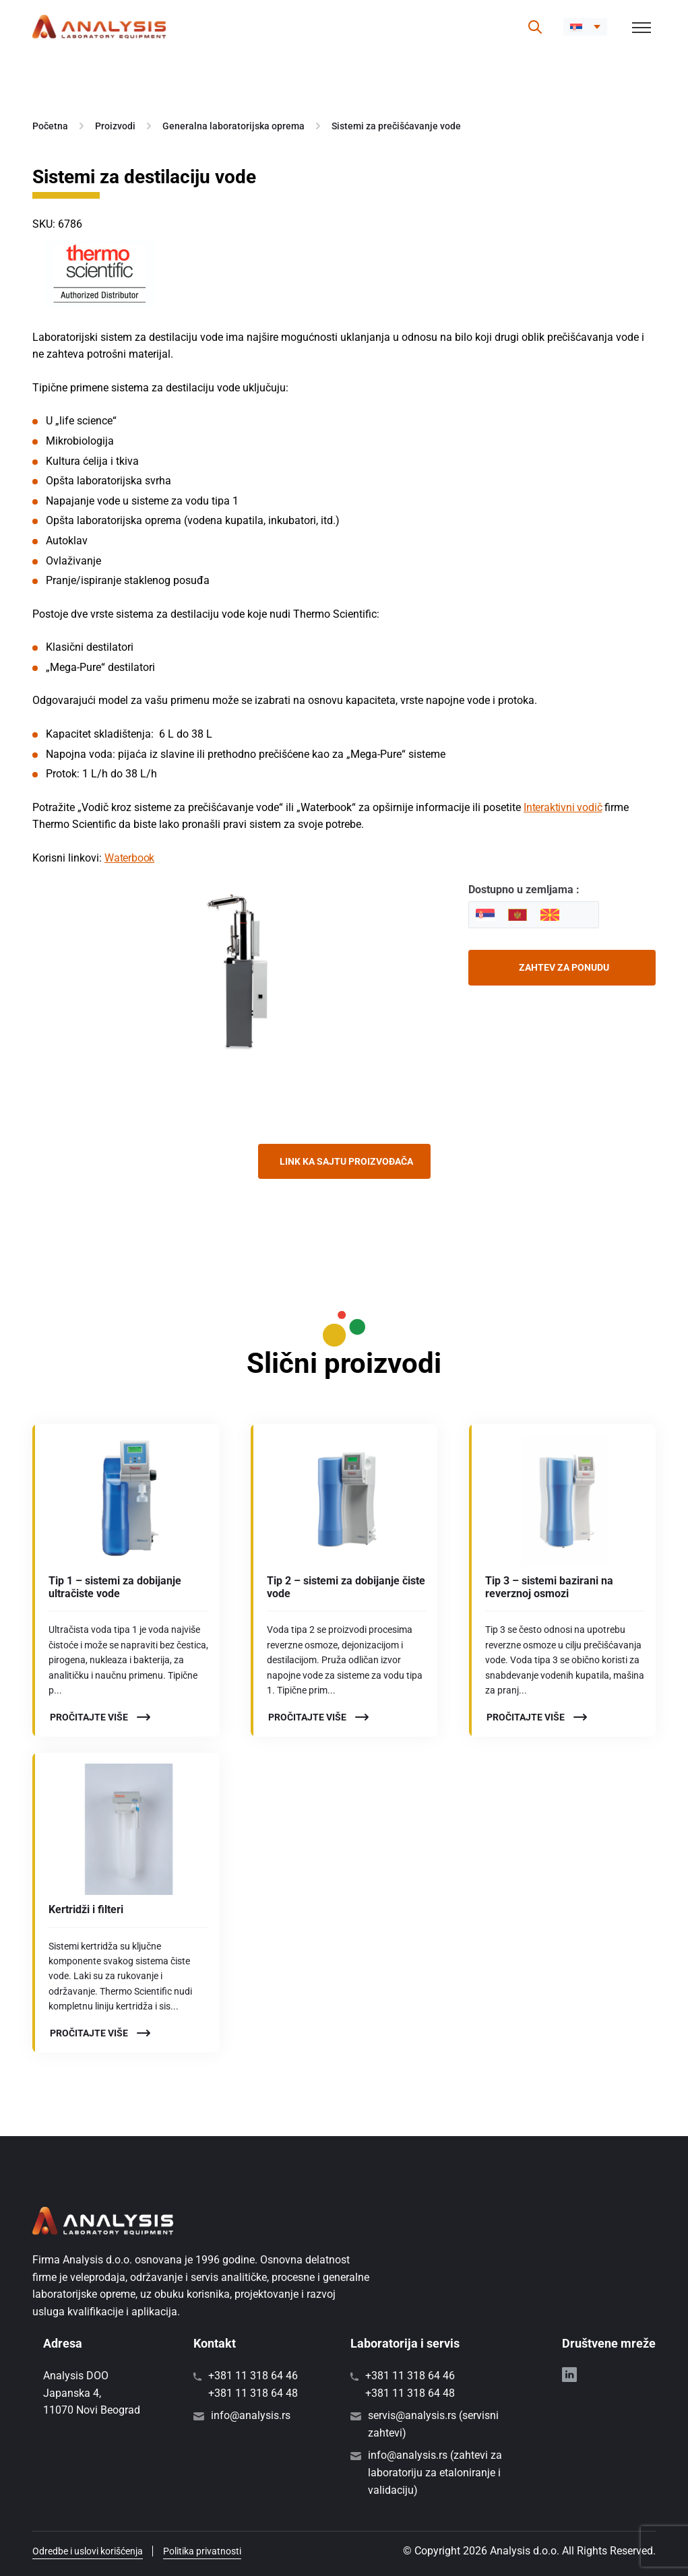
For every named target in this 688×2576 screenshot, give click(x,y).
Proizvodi (115, 126)
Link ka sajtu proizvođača (346, 1161)
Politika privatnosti (202, 2551)
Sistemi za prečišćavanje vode (396, 126)
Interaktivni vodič (563, 807)
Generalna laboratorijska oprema (233, 126)
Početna (50, 126)
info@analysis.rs (250, 2415)
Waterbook (129, 857)
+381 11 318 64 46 (253, 2375)
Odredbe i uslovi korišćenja (87, 2551)
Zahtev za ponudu (564, 967)
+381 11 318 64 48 (253, 2393)
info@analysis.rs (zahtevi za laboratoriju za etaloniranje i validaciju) (435, 2472)
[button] (585, 27)
